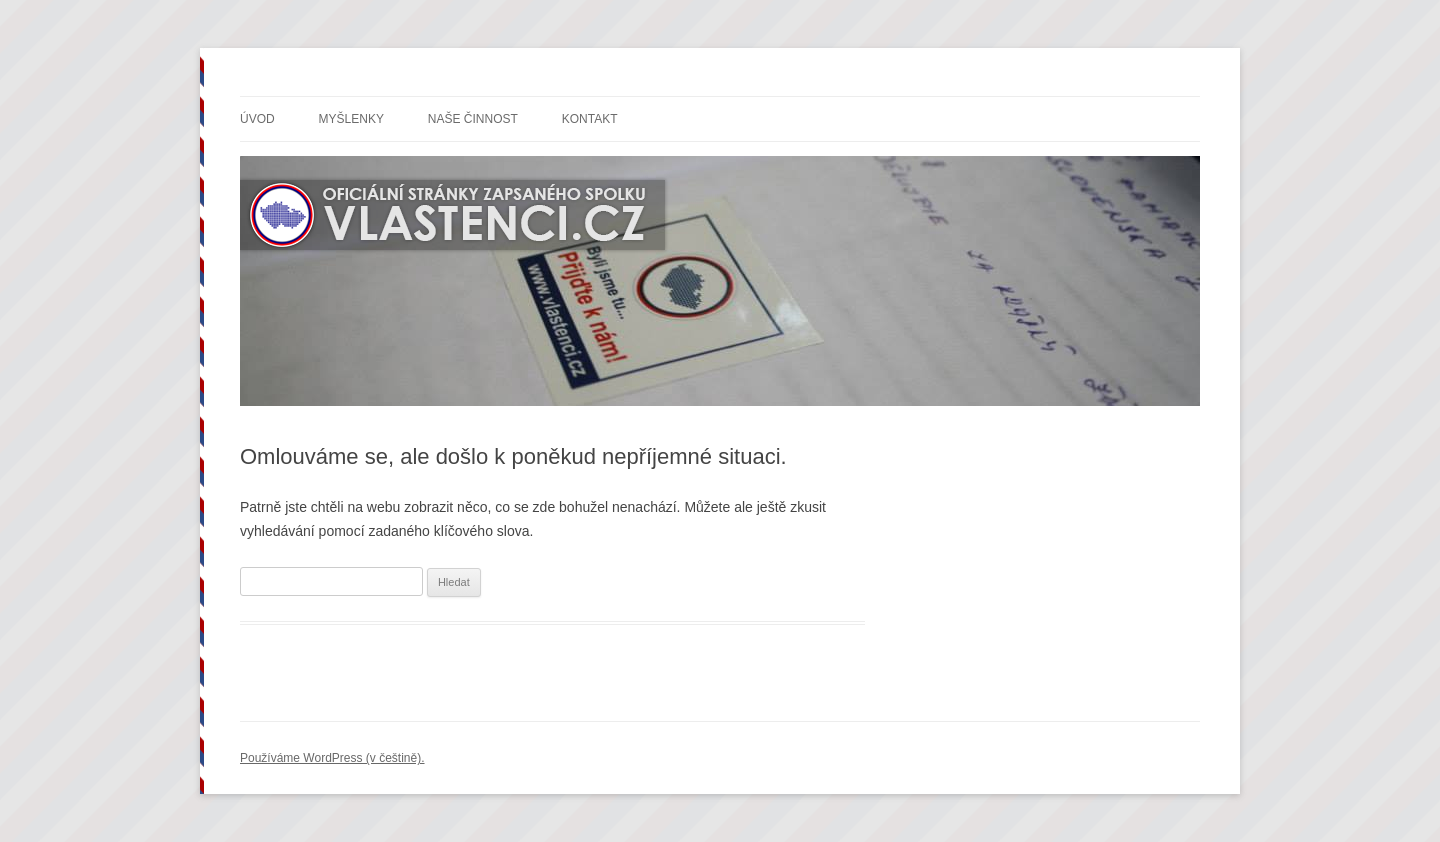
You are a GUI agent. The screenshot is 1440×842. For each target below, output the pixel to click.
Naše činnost (473, 119)
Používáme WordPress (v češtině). (332, 758)
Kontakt (590, 119)
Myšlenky (351, 119)
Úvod (257, 119)
